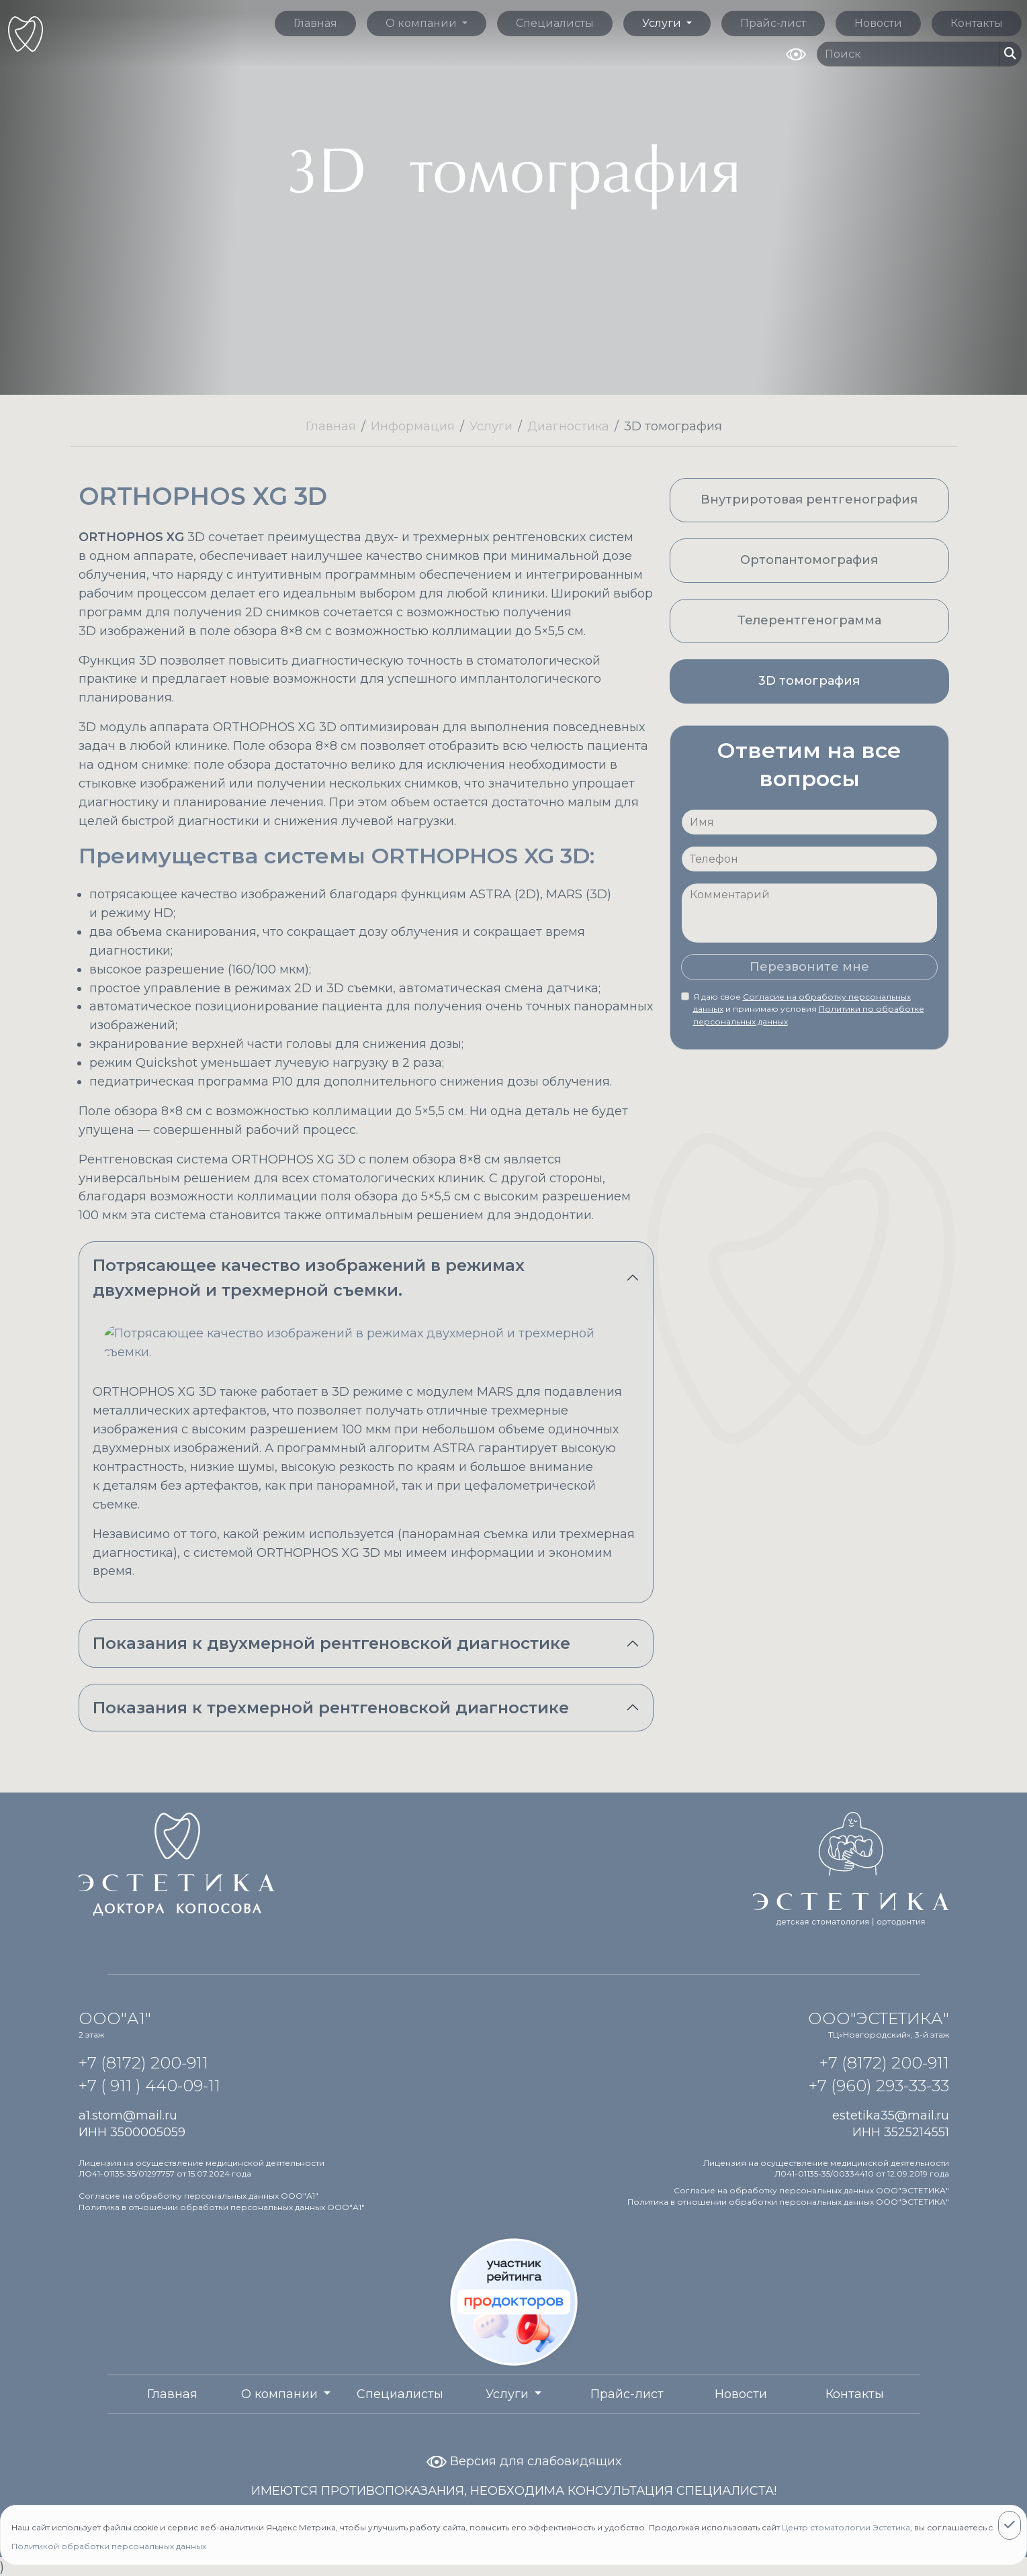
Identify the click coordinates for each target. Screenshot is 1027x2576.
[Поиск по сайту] (908, 54)
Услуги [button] (663, 23)
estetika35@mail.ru (890, 2115)
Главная (315, 23)
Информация (413, 426)
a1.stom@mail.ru (128, 2115)
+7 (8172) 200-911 (143, 2062)
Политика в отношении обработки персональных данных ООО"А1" (222, 2207)
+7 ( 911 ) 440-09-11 (149, 2085)
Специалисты (555, 23)
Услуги (491, 426)
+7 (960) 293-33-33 (879, 2085)
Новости (878, 23)
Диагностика (568, 426)
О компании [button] (422, 23)
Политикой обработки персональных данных (108, 2546)
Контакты (976, 23)
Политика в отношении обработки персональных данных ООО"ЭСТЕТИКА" (788, 2202)
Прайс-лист (773, 23)
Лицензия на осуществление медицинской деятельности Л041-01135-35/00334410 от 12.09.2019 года (826, 2168)
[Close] (1009, 2525)
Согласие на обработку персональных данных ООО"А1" (198, 2196)
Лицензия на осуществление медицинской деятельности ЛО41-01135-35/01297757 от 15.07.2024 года (201, 2168)
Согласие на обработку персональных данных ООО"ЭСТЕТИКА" (811, 2190)
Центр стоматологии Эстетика (846, 2527)
